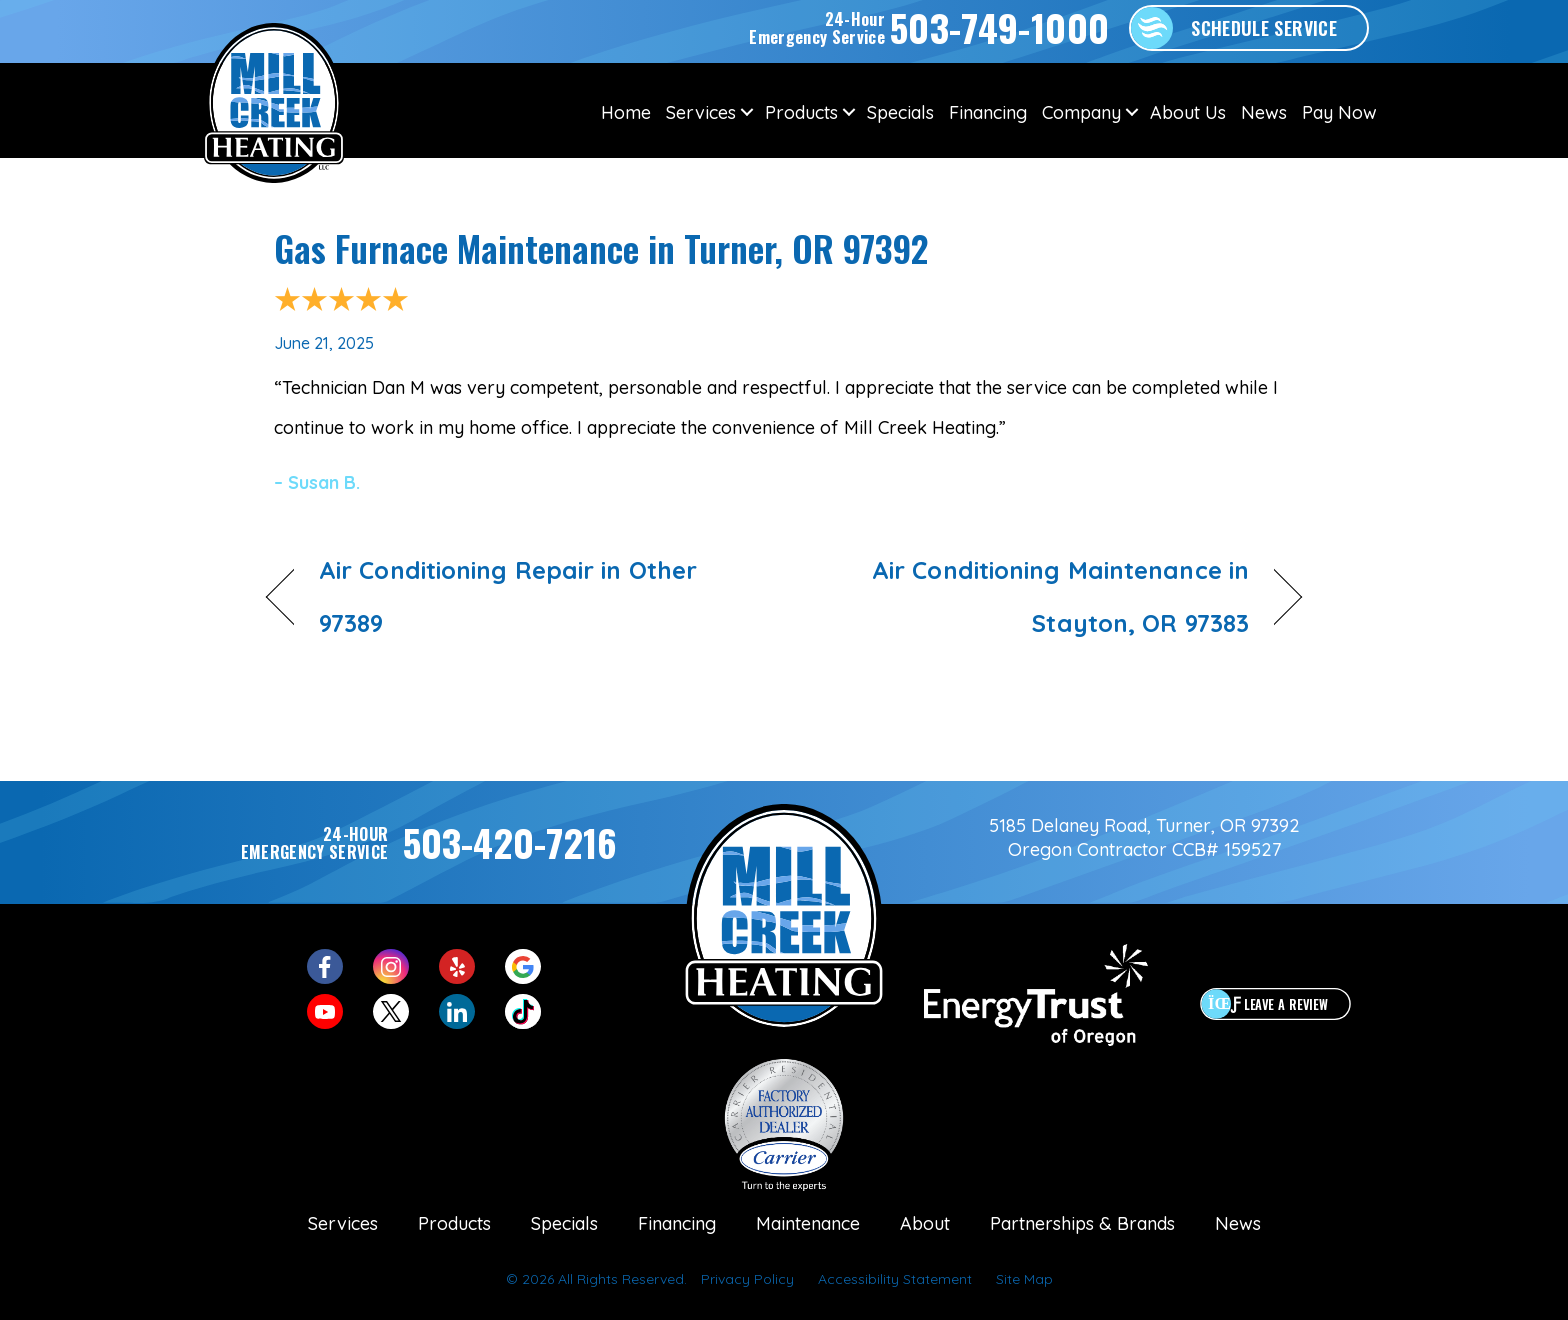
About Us (1188, 112)
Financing (988, 112)
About (925, 1223)
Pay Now (1339, 112)
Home (626, 112)
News (1264, 112)
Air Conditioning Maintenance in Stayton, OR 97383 (1032, 596)
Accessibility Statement (895, 1279)
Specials (900, 112)
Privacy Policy (747, 1279)
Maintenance (808, 1223)
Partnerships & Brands (1082, 1223)
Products (801, 112)
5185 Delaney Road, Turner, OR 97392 (1144, 825)
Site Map (1024, 1279)
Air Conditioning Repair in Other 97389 (508, 596)
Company (1081, 112)
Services (701, 112)
